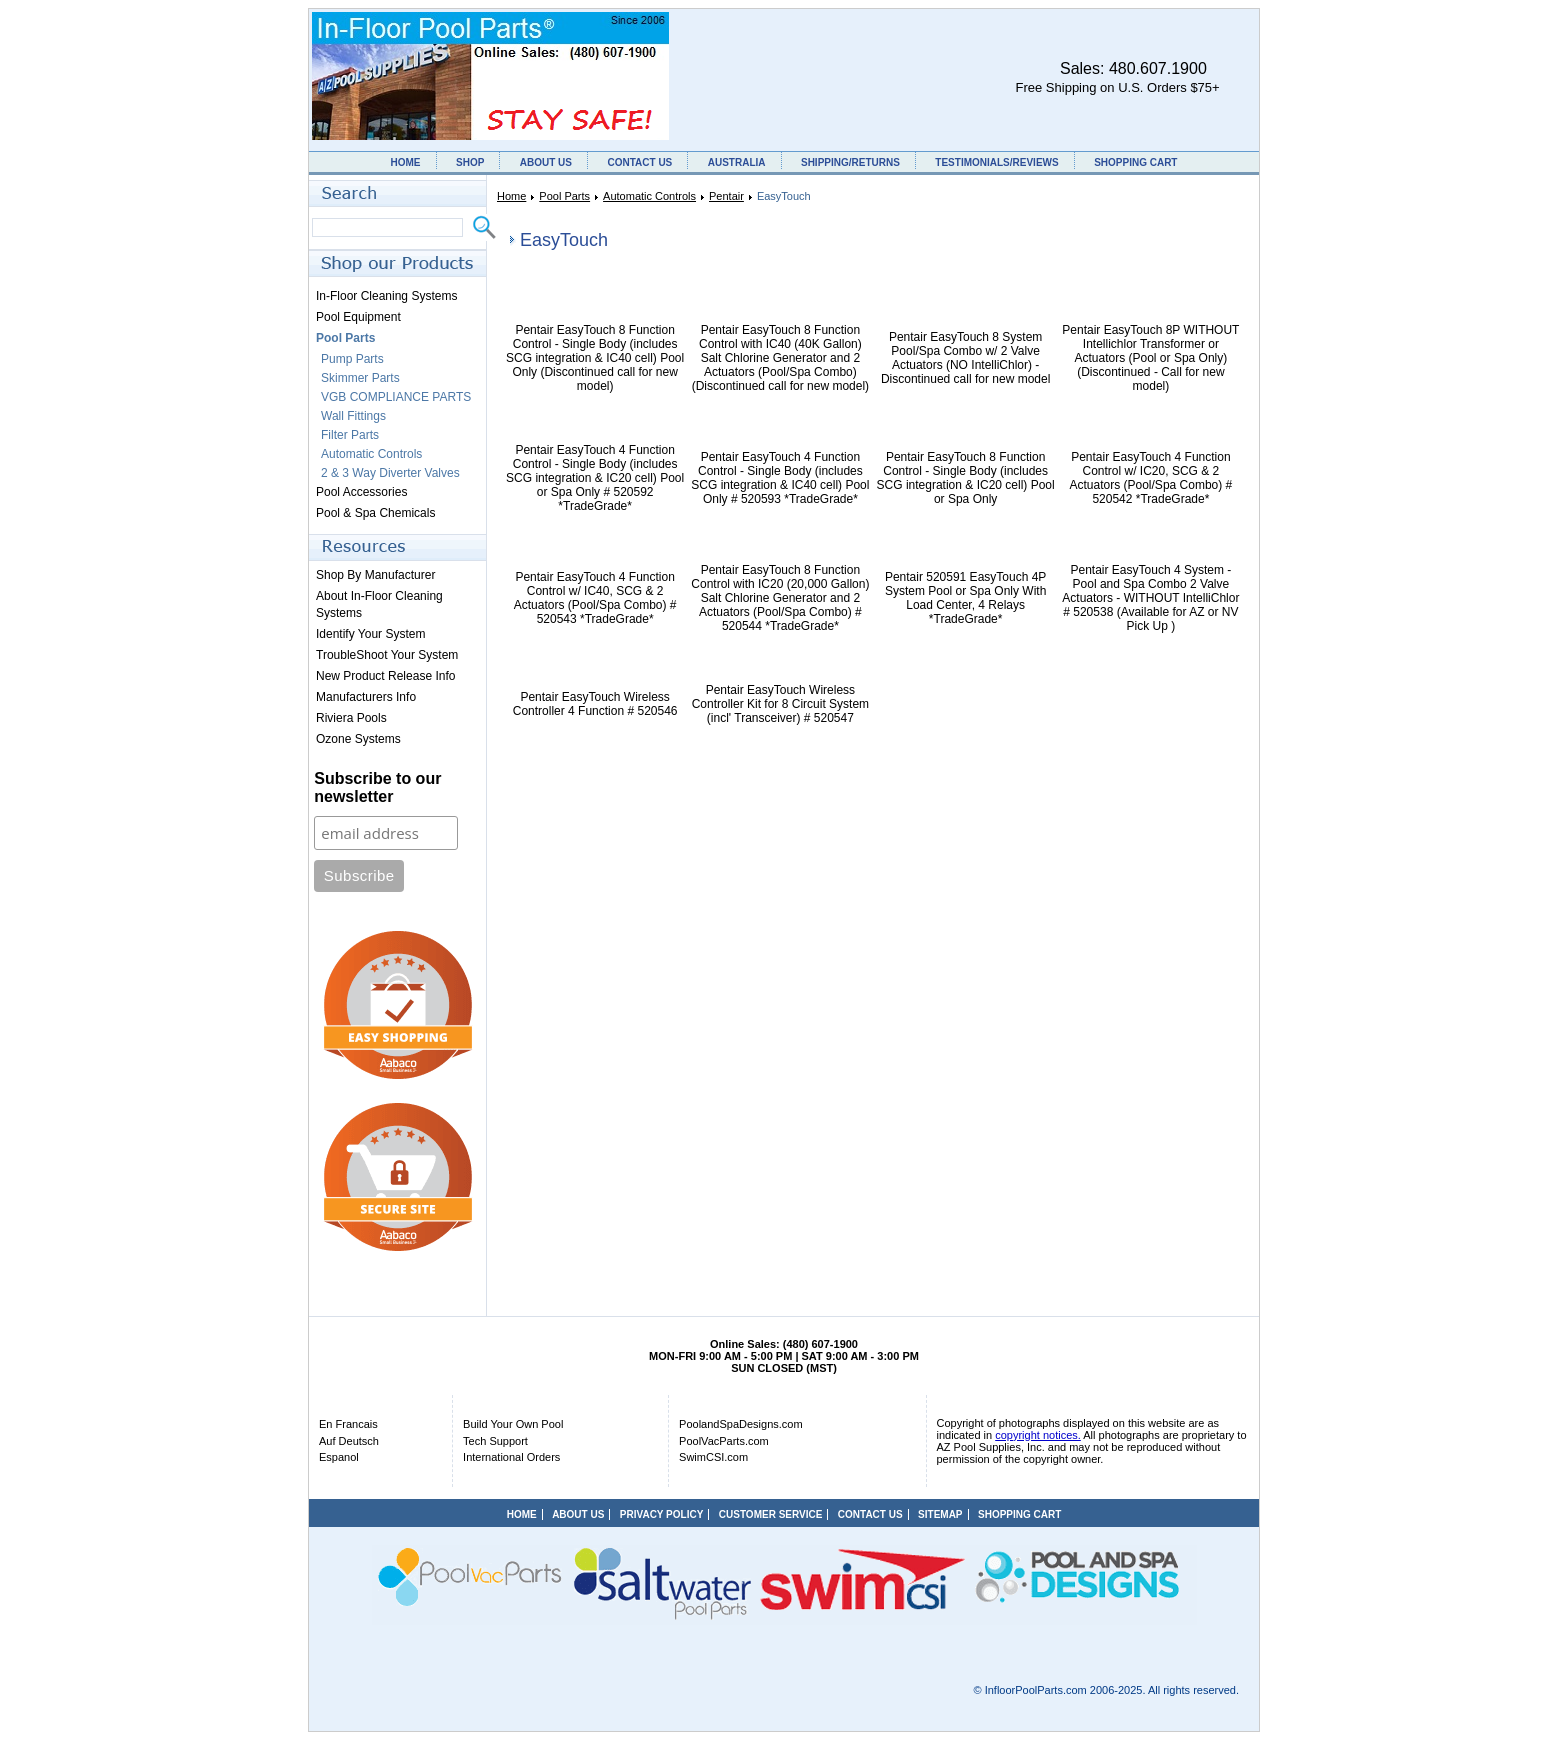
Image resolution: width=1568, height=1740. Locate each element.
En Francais (348, 1424)
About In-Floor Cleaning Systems (379, 604)
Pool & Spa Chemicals (375, 513)
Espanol (339, 1457)
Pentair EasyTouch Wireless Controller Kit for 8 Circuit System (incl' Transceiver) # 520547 (780, 704)
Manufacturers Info (366, 697)
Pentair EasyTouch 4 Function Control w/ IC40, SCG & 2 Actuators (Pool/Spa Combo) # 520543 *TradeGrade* (595, 598)
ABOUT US (546, 162)
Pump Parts (352, 359)
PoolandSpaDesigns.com (741, 1424)
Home (511, 196)
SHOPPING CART (1135, 162)
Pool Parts (564, 196)
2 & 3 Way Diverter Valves (390, 473)
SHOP (470, 162)
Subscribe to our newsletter (377, 787)
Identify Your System (370, 634)
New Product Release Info (385, 676)
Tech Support (495, 1441)
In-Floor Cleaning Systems (386, 296)
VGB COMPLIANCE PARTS (396, 397)
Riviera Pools (351, 718)
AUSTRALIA (737, 162)
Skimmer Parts (360, 378)
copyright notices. (1038, 1435)
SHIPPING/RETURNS (850, 162)
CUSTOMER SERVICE (771, 1514)
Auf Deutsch (349, 1441)
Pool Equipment (358, 317)
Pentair (726, 196)
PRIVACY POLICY (662, 1514)
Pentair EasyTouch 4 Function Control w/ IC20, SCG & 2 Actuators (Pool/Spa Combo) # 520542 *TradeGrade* (1151, 478)
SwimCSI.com (713, 1457)
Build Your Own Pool (513, 1424)
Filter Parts (350, 435)
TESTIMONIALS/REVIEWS (996, 162)
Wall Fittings (353, 416)
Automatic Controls (649, 196)
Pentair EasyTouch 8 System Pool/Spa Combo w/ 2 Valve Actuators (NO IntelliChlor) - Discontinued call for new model (965, 358)
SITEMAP (940, 1514)
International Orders (511, 1457)
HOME (406, 162)
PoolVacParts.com (724, 1441)
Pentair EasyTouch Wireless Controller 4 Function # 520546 (595, 704)
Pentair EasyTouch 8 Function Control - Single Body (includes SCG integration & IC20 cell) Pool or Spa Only (966, 478)
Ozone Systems (358, 739)
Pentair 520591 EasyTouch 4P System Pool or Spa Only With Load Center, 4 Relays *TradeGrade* (965, 598)
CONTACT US (639, 162)
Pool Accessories (361, 492)
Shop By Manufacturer (375, 575)
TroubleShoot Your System (387, 655)
